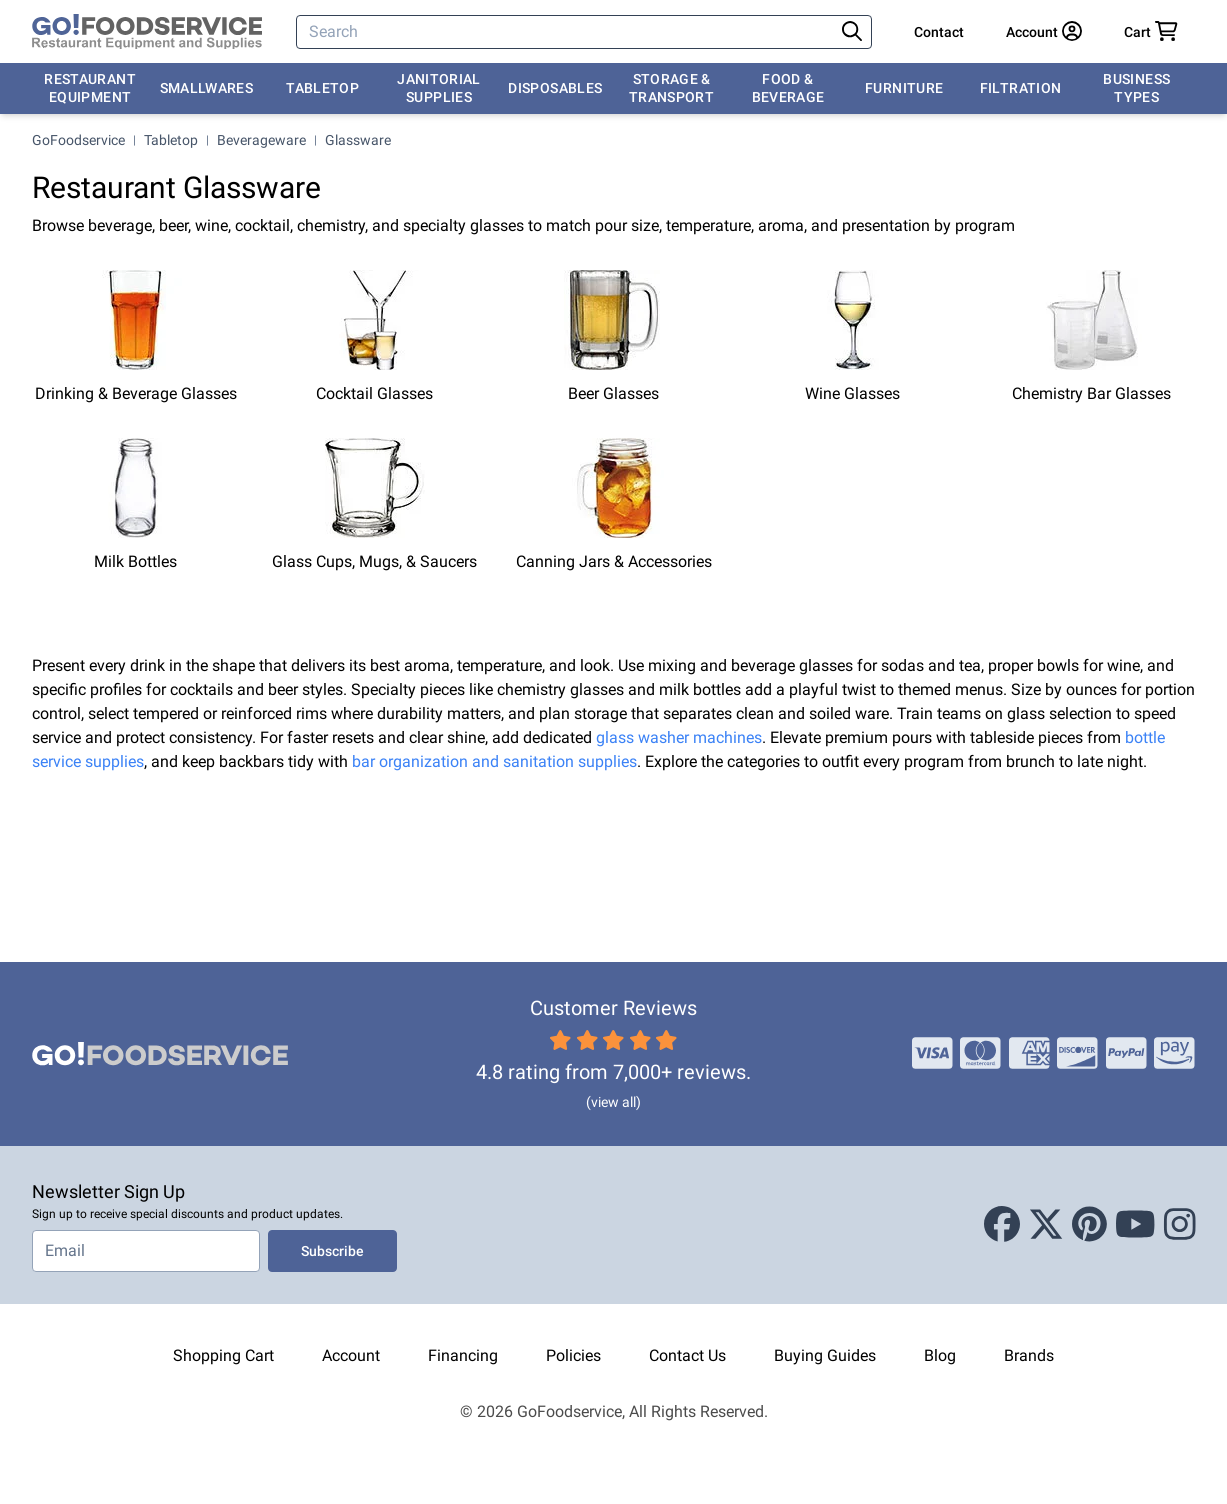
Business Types (1136, 88)
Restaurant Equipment (90, 88)
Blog (940, 1355)
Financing (463, 1355)
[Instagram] (1180, 1225)
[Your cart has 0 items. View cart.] (1151, 32)
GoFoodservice (78, 140)
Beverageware (261, 140)
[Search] (567, 32)
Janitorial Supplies (439, 88)
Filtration (1021, 88)
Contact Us (687, 1355)
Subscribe (332, 1251)
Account (351, 1355)
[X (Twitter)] (1046, 1225)
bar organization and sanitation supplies (494, 761)
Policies (573, 1355)
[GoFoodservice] (147, 32)
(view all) (613, 1102)
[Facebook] (1002, 1225)
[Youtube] (1135, 1225)
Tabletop (322, 88)
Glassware (358, 140)
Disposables (555, 88)
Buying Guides (825, 1355)
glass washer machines (679, 737)
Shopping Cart (223, 1355)
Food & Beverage (788, 88)
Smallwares (207, 88)
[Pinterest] (1089, 1225)
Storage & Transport (671, 88)
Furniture (904, 88)
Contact (939, 32)
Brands (1029, 1355)
